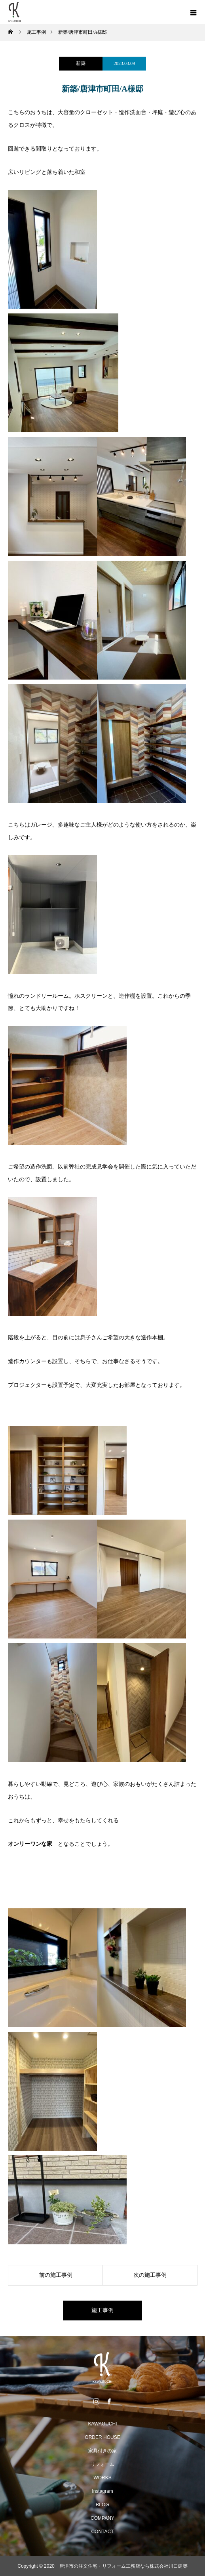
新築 (80, 63)
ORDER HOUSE (102, 2437)
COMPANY (102, 2518)
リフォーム (102, 2464)
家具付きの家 (102, 2451)
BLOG (102, 2504)
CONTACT (102, 2531)
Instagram (102, 2491)
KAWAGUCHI (102, 2424)
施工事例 (102, 2310)
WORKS (102, 2478)
